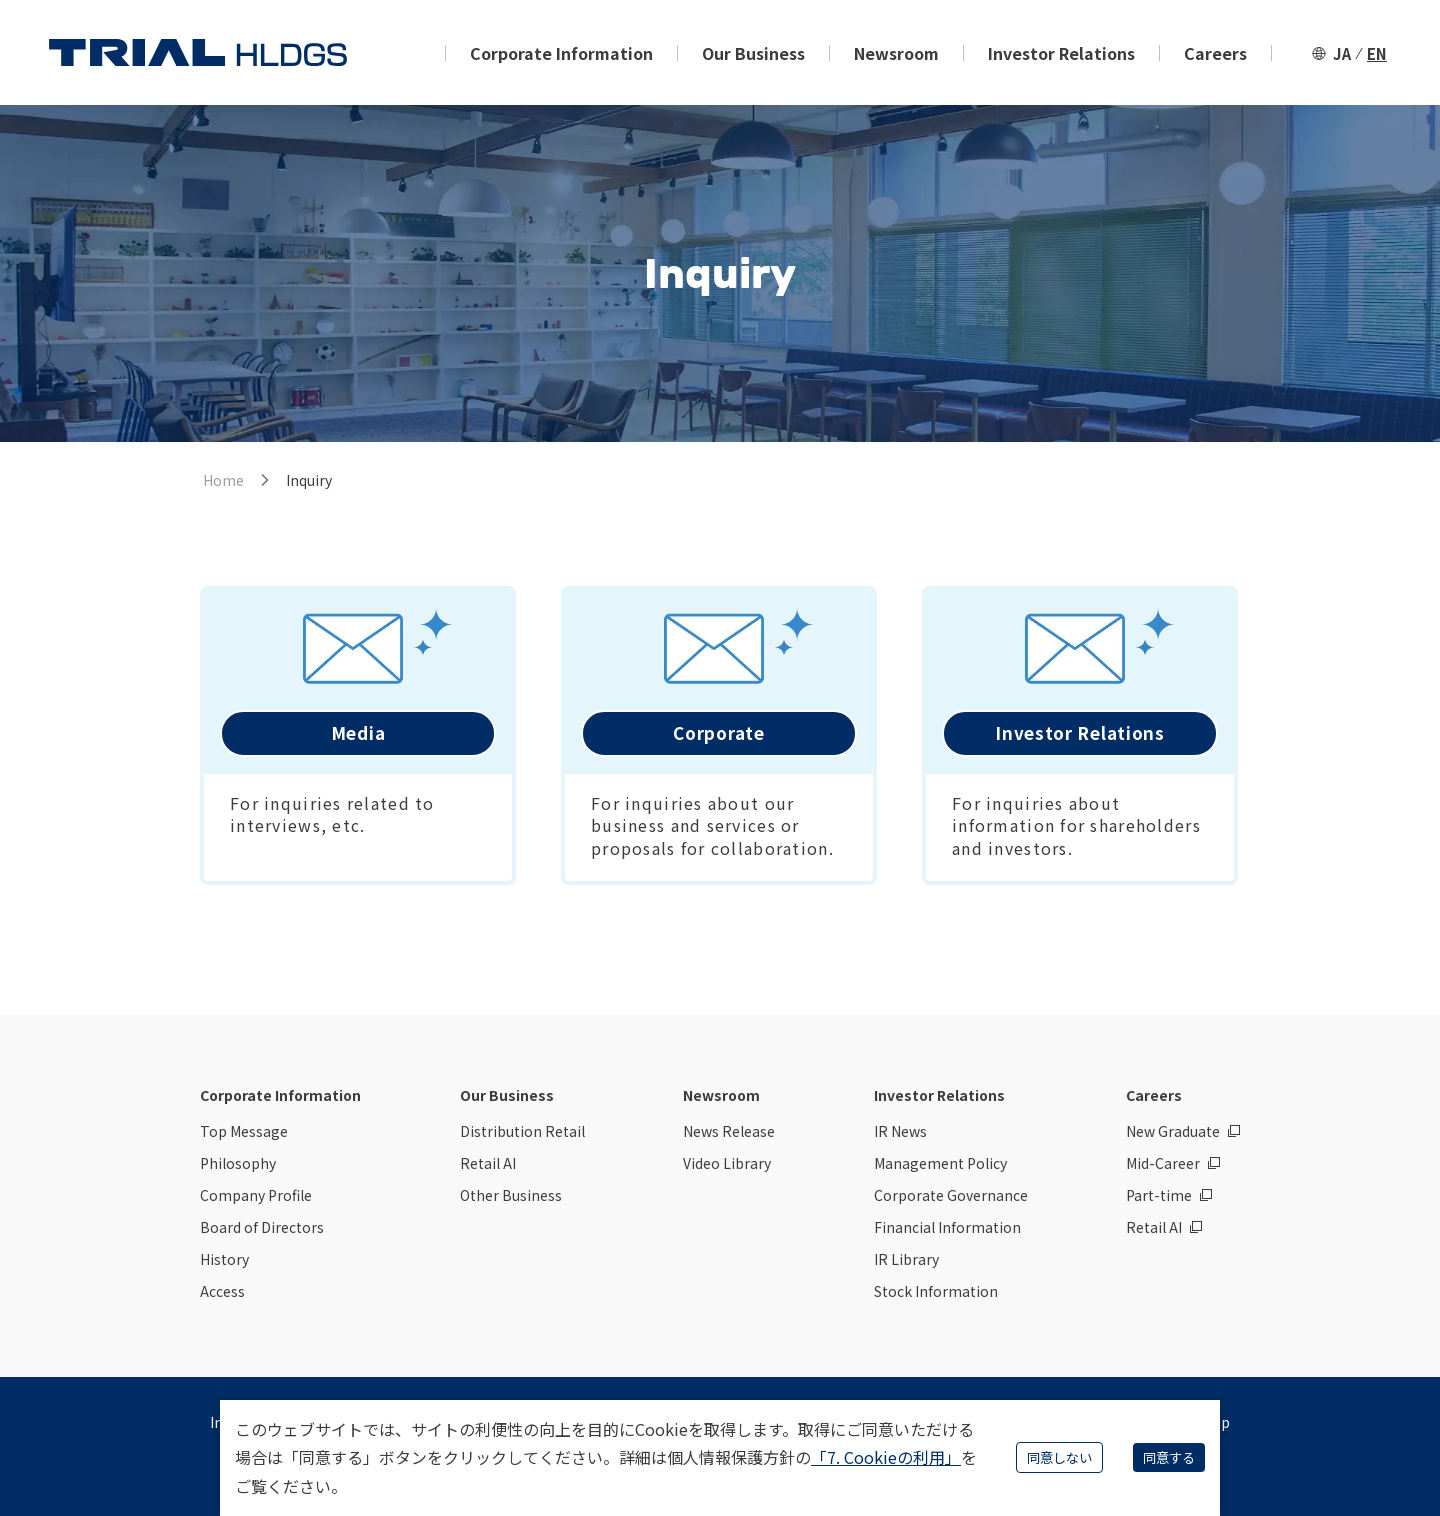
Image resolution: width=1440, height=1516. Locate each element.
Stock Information (936, 1291)
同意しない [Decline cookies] (1059, 1457)
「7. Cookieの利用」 (886, 1457)
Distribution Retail (522, 1131)
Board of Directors (262, 1227)
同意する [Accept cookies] (1169, 1457)
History (224, 1259)
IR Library (906, 1259)
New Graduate (1173, 1131)
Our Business (753, 53)
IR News (900, 1131)
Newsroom (896, 53)
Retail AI (488, 1163)
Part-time (1159, 1195)
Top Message (244, 1131)
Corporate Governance (951, 1195)
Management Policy (940, 1163)
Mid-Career (1163, 1163)
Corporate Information (561, 53)
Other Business (511, 1195)
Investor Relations (1061, 53)
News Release (729, 1131)
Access (222, 1291)
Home (223, 480)
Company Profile (256, 1195)
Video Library (727, 1163)
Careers (1215, 53)
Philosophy (238, 1163)
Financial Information (947, 1227)
